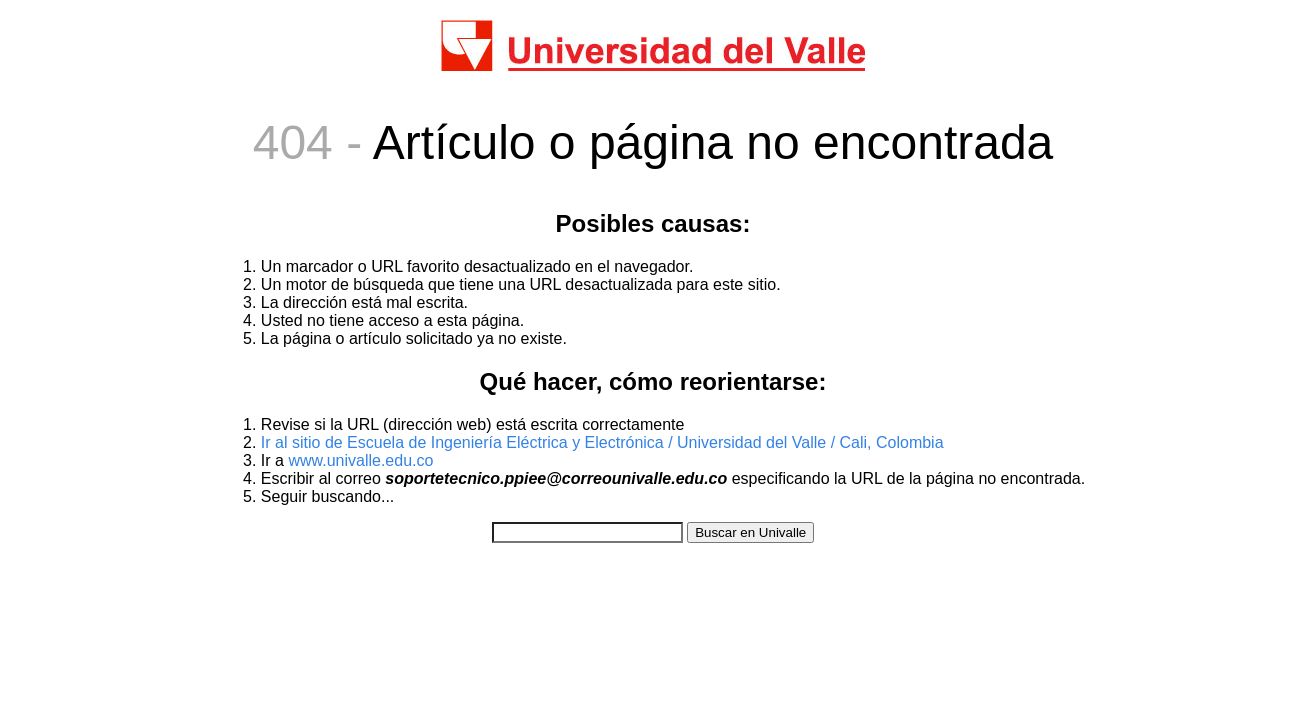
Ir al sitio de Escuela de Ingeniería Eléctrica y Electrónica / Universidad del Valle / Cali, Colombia (602, 442)
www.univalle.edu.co (360, 460)
